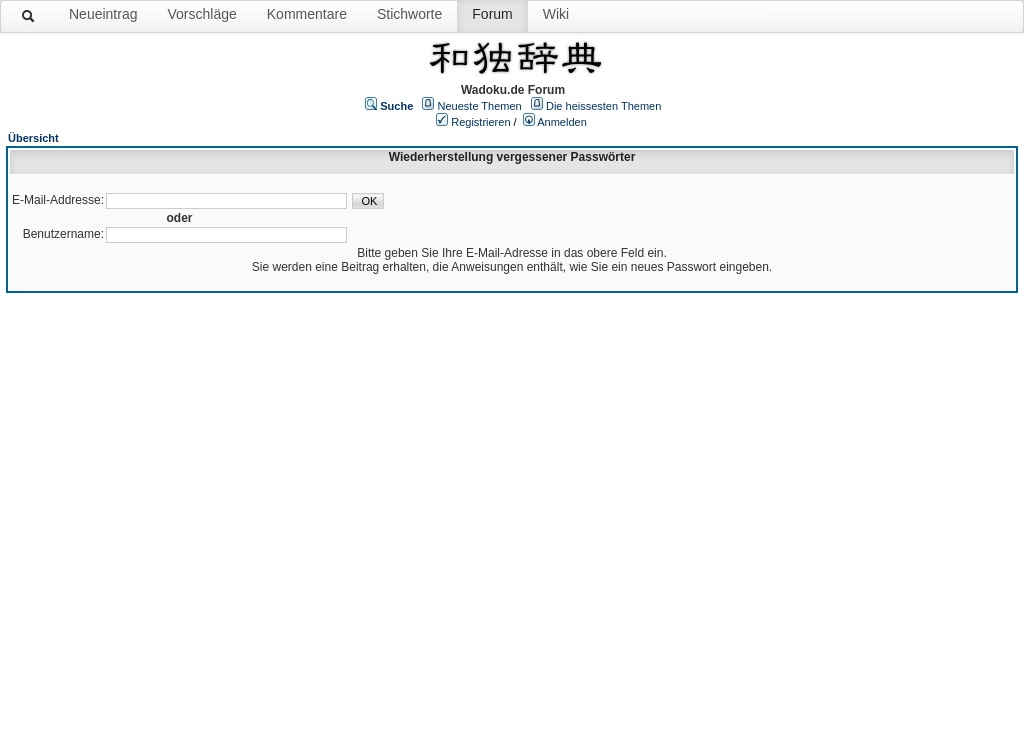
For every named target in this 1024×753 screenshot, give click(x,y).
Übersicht (33, 138)
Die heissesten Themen (603, 106)
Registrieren (480, 122)
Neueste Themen (480, 106)
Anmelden (562, 122)
